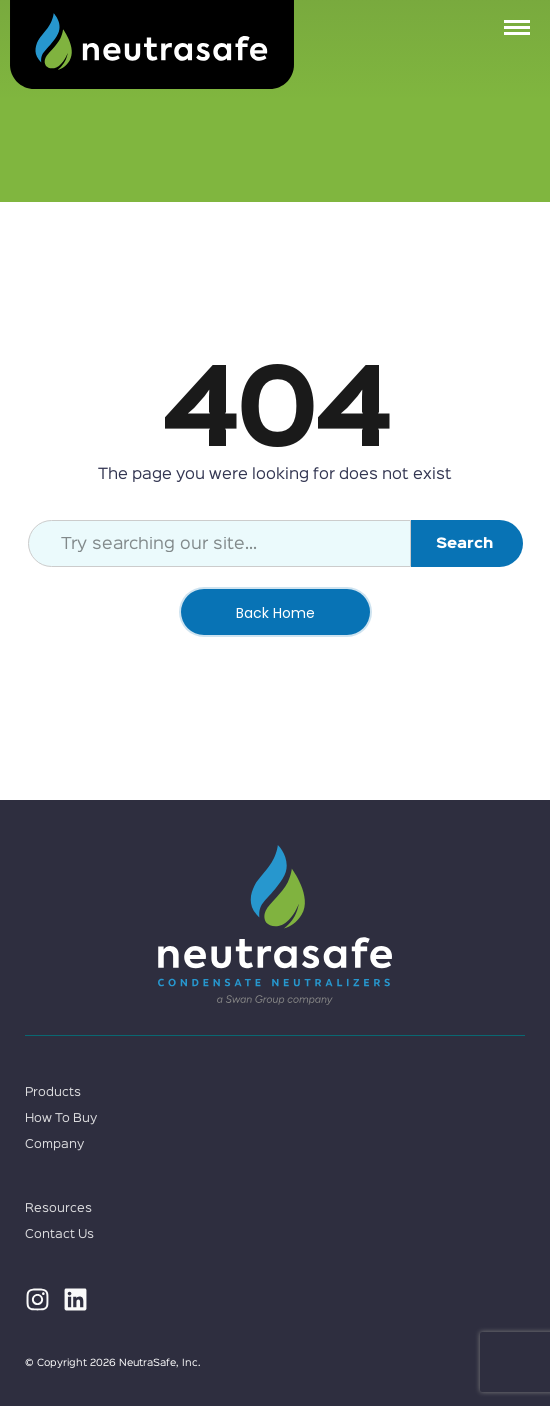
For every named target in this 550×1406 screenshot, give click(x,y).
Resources (58, 1208)
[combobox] (219, 543)
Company (54, 1144)
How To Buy (61, 1118)
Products (53, 1092)
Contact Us (59, 1234)
